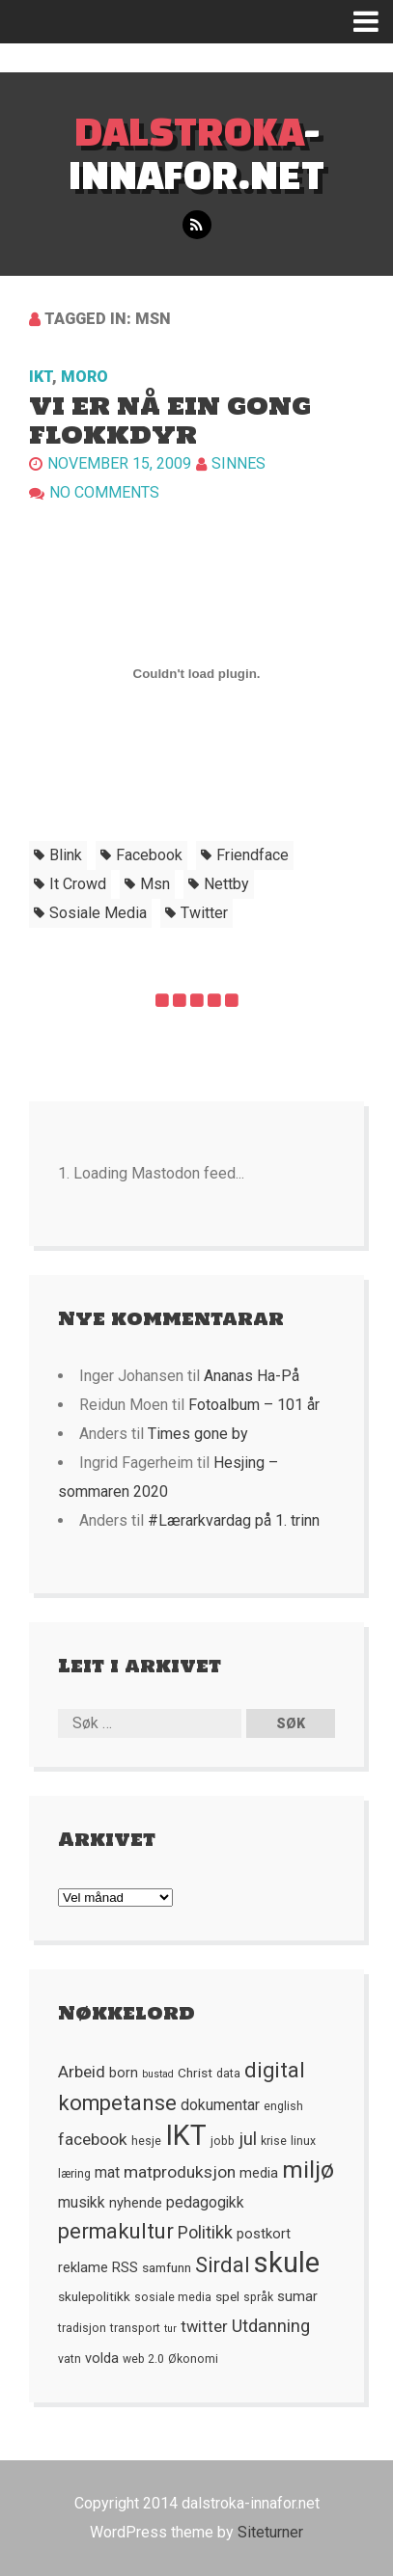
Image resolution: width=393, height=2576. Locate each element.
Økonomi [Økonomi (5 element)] (193, 2359)
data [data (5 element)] (228, 2073)
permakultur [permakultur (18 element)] (116, 2231)
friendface (252, 855)
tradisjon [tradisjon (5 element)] (82, 2328)
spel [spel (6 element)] (227, 2296)
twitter (204, 913)
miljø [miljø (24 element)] (308, 2169)
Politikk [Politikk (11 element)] (205, 2232)
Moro (84, 376)
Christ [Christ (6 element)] (195, 2072)
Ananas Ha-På (251, 1376)
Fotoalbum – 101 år (254, 1405)
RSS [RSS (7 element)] (125, 2267)
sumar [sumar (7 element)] (297, 2296)
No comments (104, 492)
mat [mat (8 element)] (107, 2173)
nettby (226, 884)
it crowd (77, 884)
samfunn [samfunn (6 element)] (166, 2267)
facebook (149, 855)
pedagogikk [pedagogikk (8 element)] (205, 2202)
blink (65, 855)
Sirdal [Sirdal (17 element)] (222, 2265)
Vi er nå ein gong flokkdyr (170, 420)
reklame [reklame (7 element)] (83, 2267)
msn (155, 884)
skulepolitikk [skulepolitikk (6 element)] (94, 2296)
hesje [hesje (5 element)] (146, 2141)
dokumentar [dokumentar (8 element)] (220, 2105)
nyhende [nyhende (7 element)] (135, 2202)
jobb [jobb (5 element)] (223, 2141)
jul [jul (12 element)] (248, 2139)
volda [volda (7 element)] (102, 2358)
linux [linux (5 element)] (303, 2141)
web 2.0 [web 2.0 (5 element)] (143, 2359)
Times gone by (198, 1433)
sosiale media (98, 913)
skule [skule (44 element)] (287, 2262)
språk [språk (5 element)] (258, 2297)
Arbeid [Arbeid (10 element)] (81, 2071)
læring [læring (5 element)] (74, 2174)
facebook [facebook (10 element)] (92, 2139)
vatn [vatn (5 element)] (69, 2359)
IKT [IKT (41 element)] (186, 2135)
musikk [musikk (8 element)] (81, 2202)
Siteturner (270, 2532)
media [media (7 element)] (258, 2173)
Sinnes (238, 463)
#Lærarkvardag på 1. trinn (234, 1520)
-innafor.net (196, 152)
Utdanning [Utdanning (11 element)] (271, 2326)
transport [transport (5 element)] (135, 2328)
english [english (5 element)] (283, 2106)
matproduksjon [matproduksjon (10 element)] (180, 2172)
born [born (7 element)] (123, 2072)
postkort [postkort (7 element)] (264, 2233)
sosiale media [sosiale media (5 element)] (172, 2297)
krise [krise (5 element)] (274, 2141)
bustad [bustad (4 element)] (158, 2074)
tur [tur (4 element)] (170, 2328)
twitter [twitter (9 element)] (204, 2327)
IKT (40, 376)
